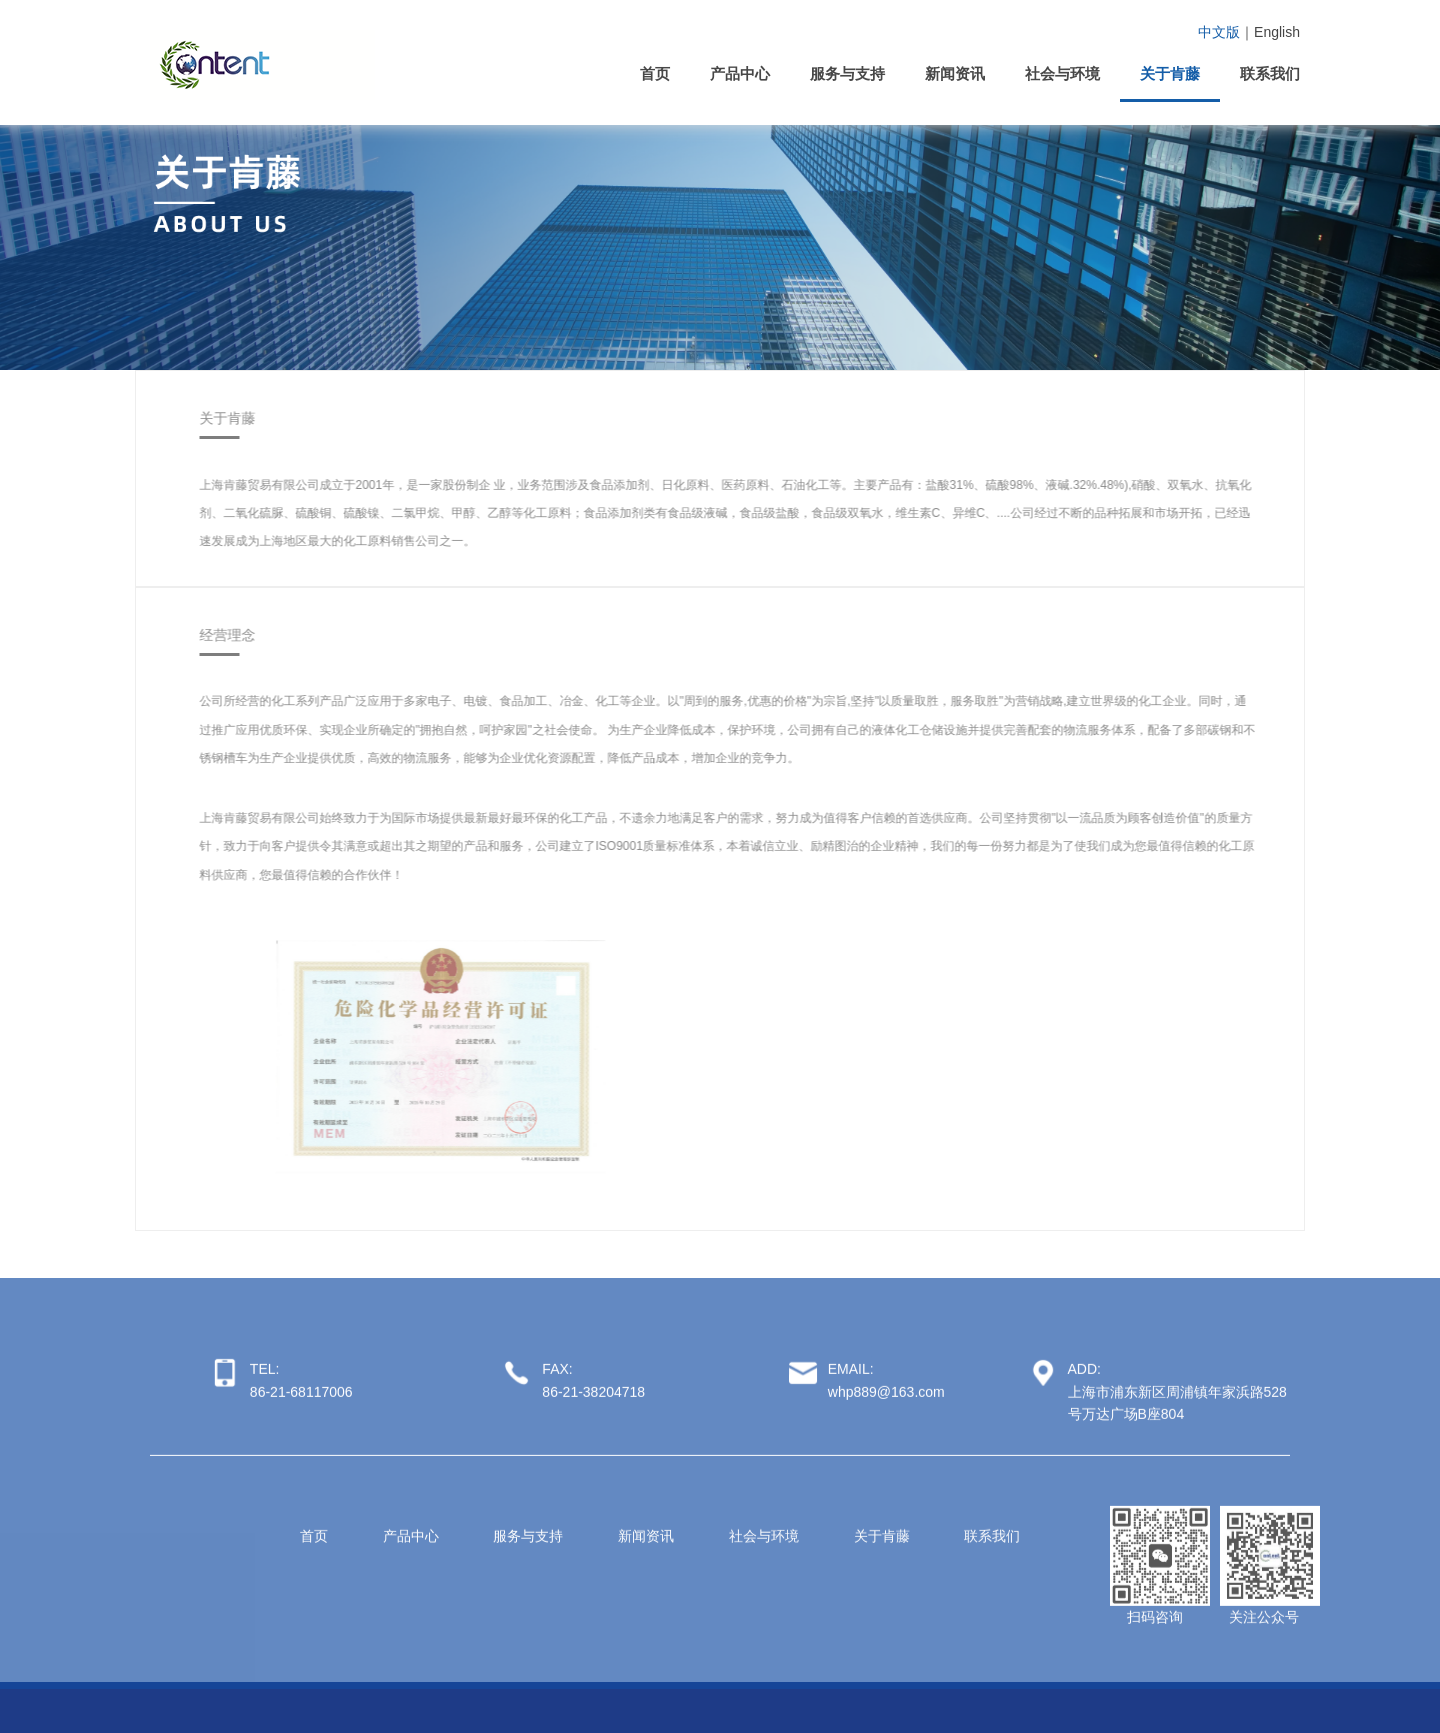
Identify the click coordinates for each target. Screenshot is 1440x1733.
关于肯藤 (1170, 73)
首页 (655, 73)
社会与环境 (1062, 73)
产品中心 (740, 73)
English (1277, 32)
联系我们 (1270, 73)
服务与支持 (847, 73)
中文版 (1219, 32)
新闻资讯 (955, 73)
